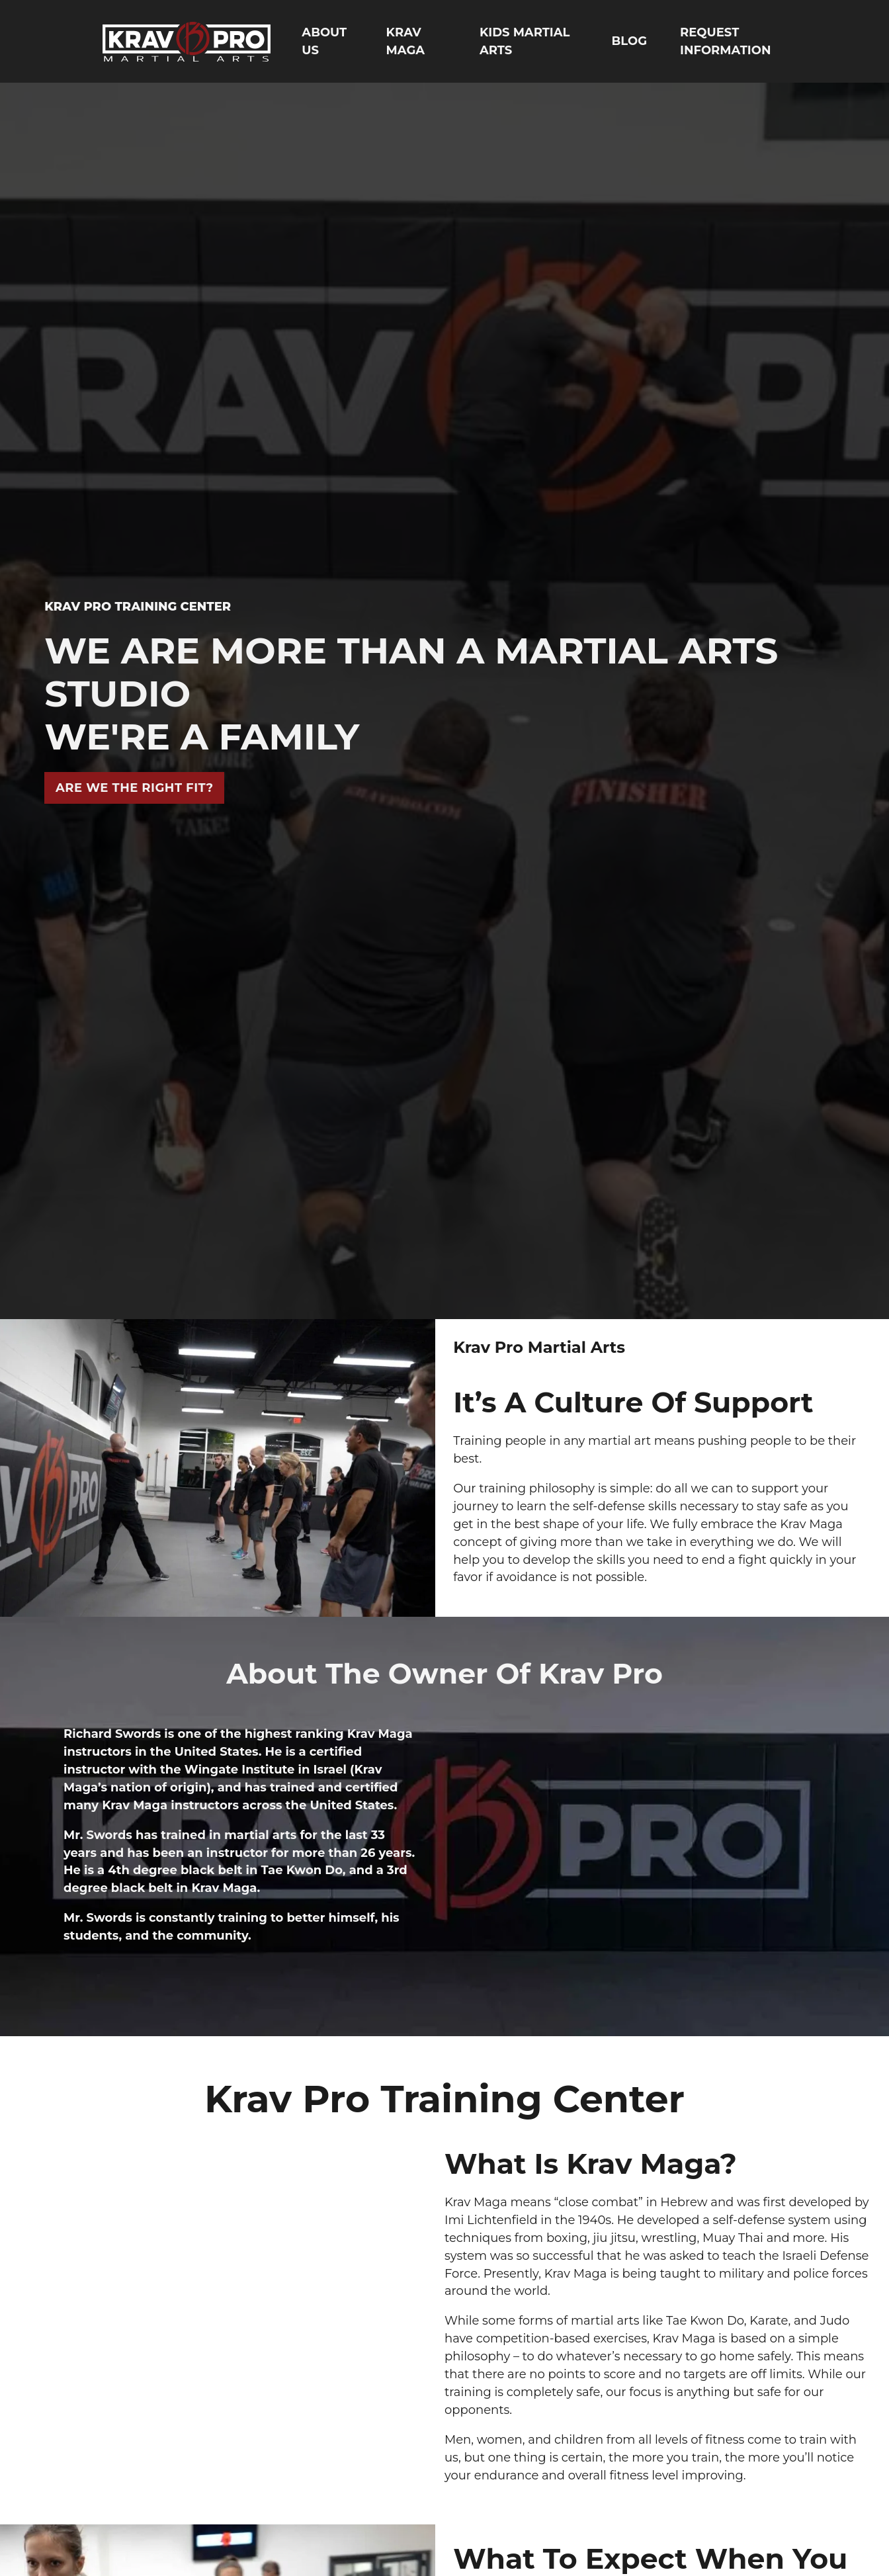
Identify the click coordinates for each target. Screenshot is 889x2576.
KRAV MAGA (405, 41)
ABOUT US (324, 41)
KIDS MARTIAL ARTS (525, 41)
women (500, 2439)
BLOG (630, 41)
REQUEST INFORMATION (725, 41)
